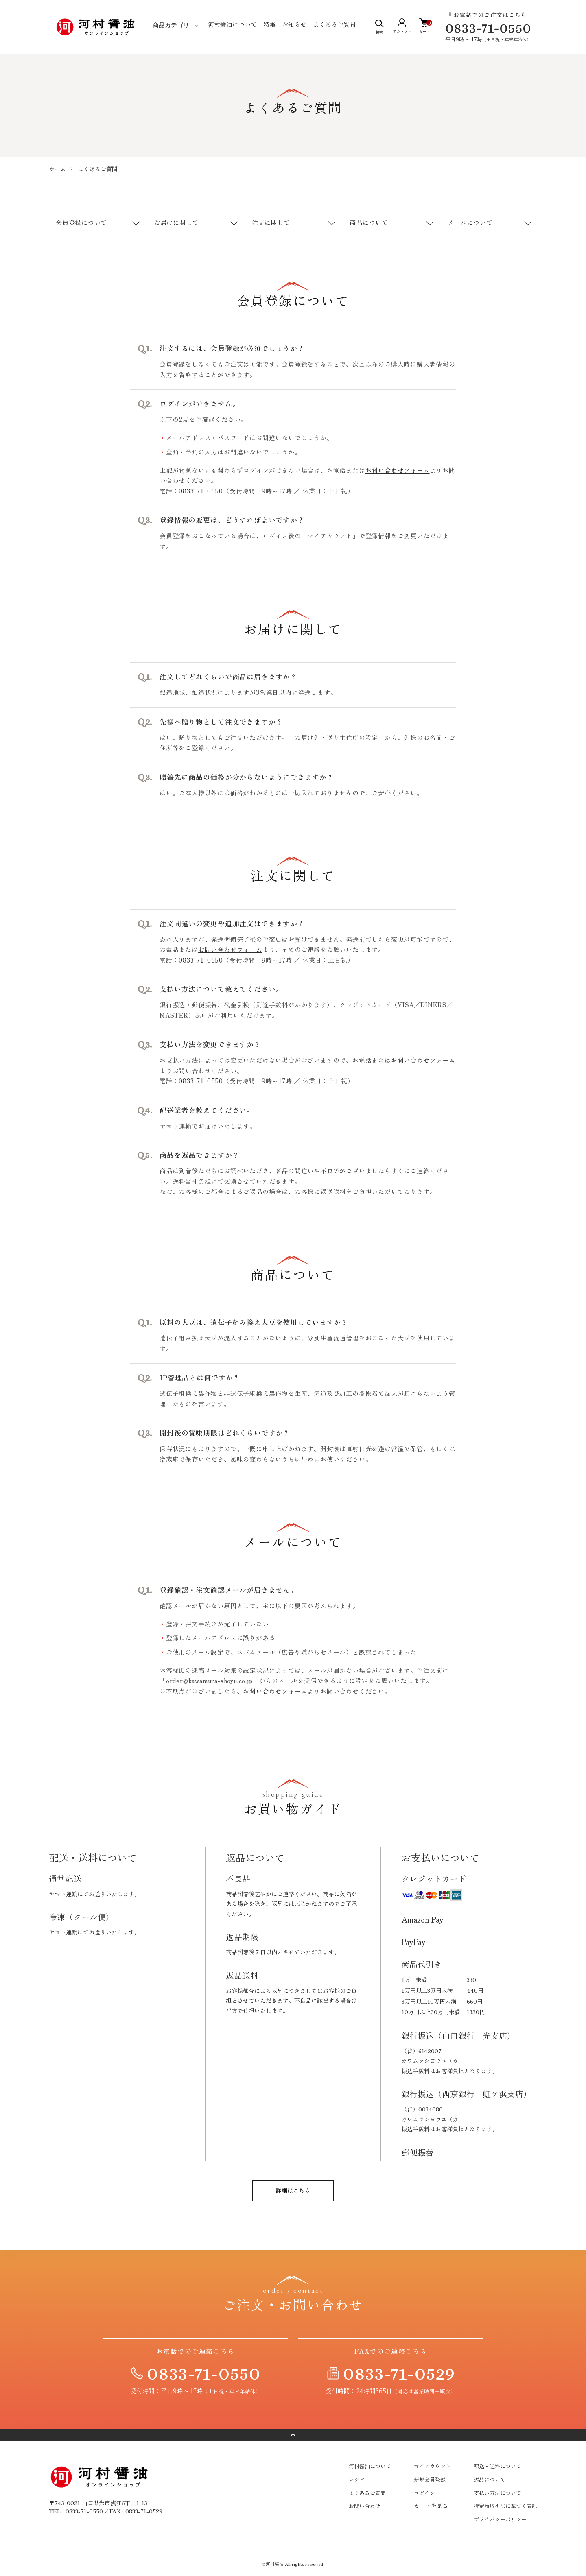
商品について (369, 222)
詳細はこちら (293, 2190)
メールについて (470, 222)
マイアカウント (432, 2466)
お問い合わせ (364, 2506)
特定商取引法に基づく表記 (505, 2506)
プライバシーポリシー (500, 2519)
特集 (269, 24)
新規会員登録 (430, 2479)
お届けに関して (176, 222)
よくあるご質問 (334, 24)
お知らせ (294, 24)
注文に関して (271, 222)
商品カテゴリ (171, 25)
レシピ (357, 2479)
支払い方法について (497, 2493)
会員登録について (81, 222)
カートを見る (431, 2506)
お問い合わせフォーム (397, 470)
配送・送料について (497, 2466)
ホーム (57, 169)
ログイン (424, 2493)
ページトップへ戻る (293, 2435)
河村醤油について (232, 24)
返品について (489, 2479)
